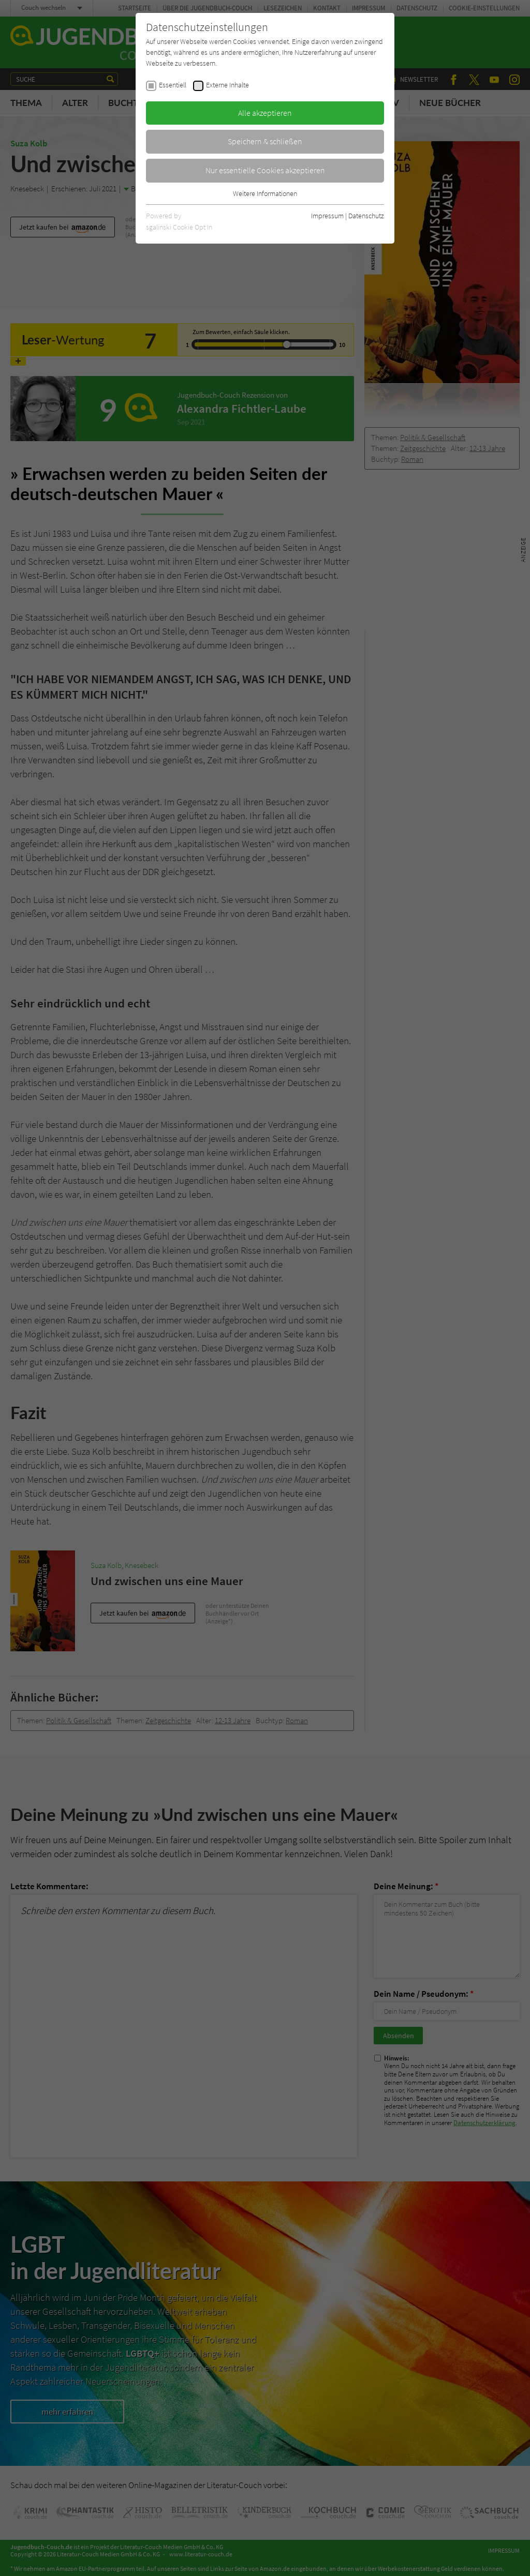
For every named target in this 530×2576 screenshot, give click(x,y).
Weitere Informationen (265, 193)
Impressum (327, 215)
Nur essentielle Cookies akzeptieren (265, 170)
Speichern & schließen (265, 141)
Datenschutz (366, 215)
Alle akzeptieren (265, 113)
